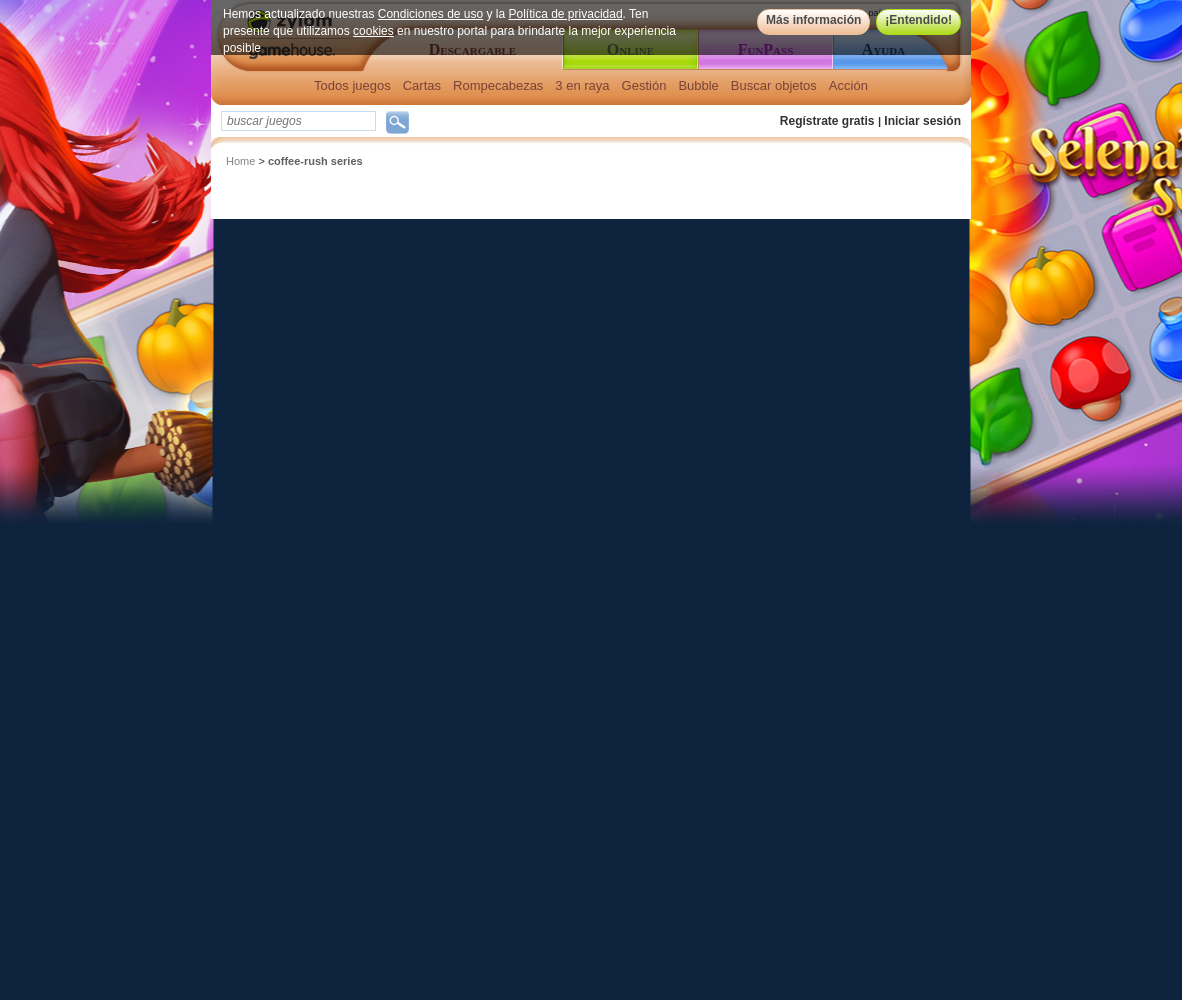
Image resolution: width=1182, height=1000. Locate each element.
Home (240, 161)
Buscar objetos (774, 85)
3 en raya (582, 85)
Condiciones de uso (430, 14)
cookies (373, 31)
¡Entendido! (918, 20)
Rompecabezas (498, 85)
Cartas (422, 85)
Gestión (644, 85)
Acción (848, 85)
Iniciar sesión (922, 121)
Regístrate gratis (827, 121)
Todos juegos (352, 85)
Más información (813, 20)
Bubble (698, 85)
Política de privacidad (566, 14)
